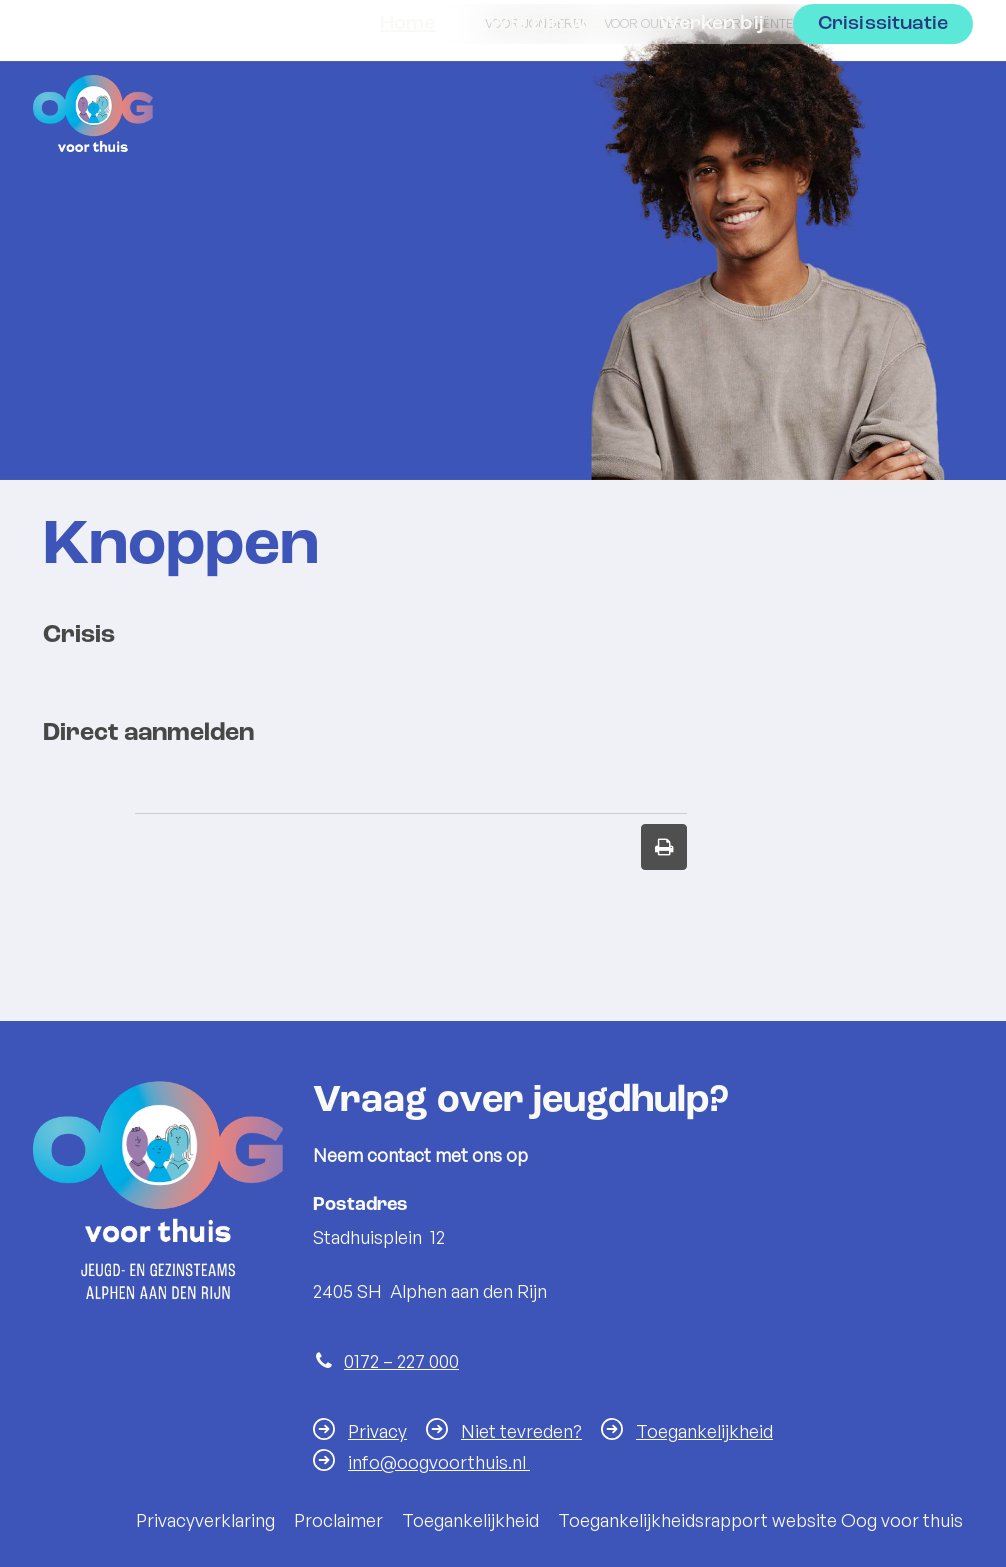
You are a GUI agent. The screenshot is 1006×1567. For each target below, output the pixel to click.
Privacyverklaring (205, 1520)
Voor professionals (887, 23)
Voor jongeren (537, 23)
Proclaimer (338, 1520)
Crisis (79, 635)
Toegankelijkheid (704, 1431)
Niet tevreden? (521, 1431)
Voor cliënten (754, 23)
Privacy (377, 1431)
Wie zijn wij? (547, 108)
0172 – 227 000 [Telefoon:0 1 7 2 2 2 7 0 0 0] (401, 1361)
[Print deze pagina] (664, 847)
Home (408, 108)
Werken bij (711, 108)
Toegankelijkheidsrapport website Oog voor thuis (760, 1520)
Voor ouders (648, 23)
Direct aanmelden (148, 733)
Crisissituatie (883, 108)
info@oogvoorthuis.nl (439, 1462)
